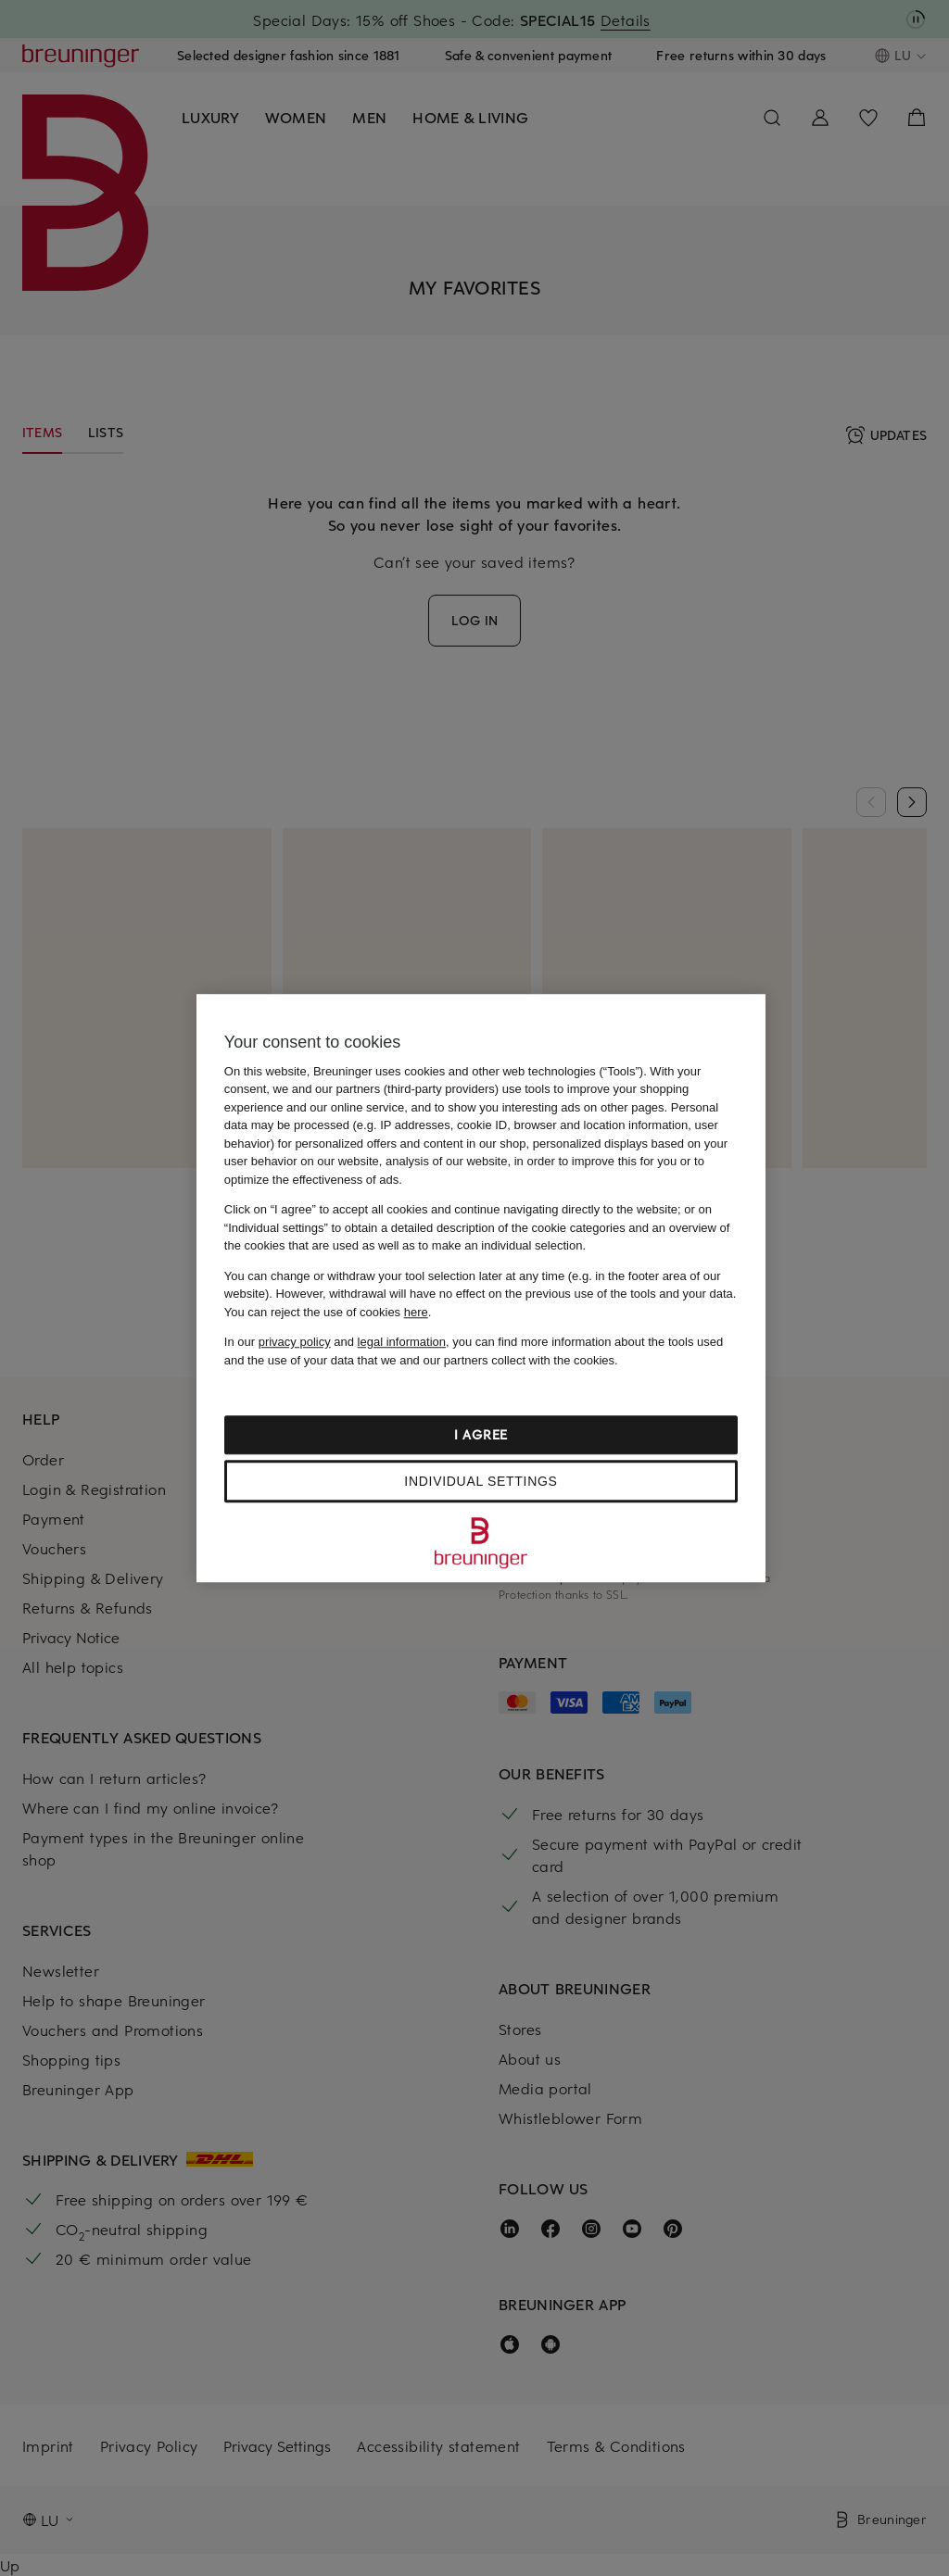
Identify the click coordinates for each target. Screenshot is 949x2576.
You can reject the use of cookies (326, 1312)
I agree (481, 1434)
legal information (402, 1342)
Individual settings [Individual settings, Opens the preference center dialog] (480, 1481)
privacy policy (295, 1342)
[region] (481, 1288)
